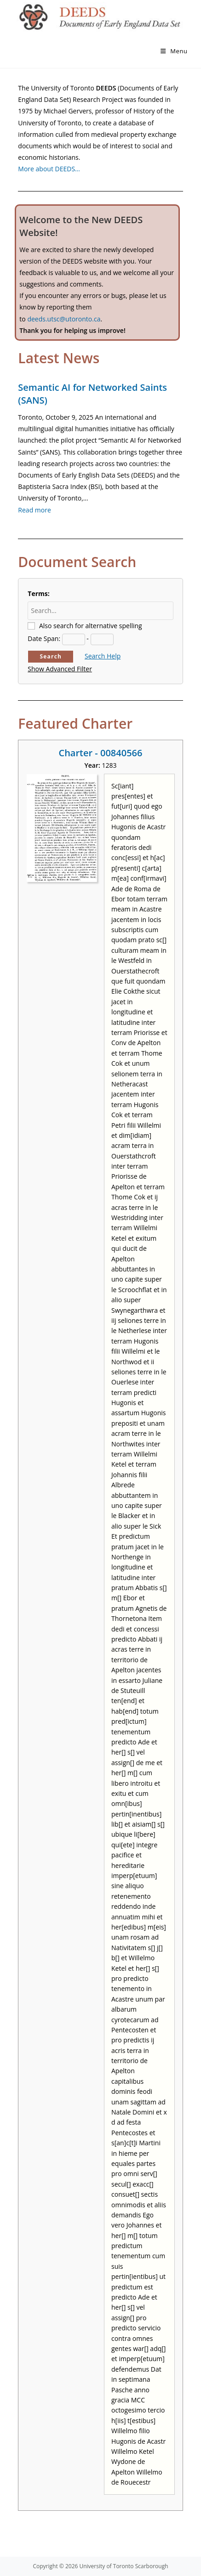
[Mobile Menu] (174, 51)
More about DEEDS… (49, 168)
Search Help (103, 656)
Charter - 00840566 (100, 753)
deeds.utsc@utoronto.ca (63, 319)
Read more (34, 510)
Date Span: (44, 638)
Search (51, 656)
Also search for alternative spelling (90, 625)
